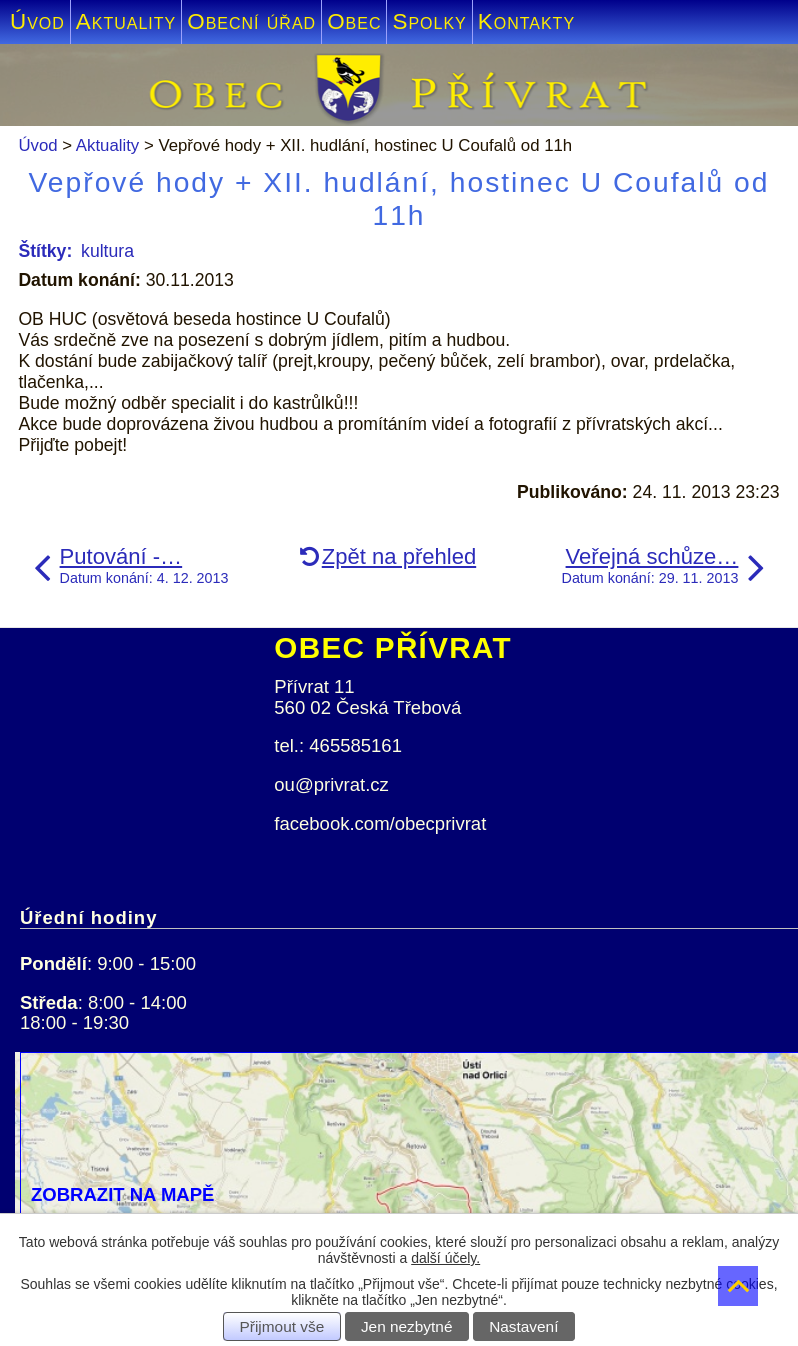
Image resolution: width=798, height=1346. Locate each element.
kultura (107, 251)
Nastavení (523, 1326)
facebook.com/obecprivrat (380, 823)
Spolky (429, 21)
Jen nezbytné (407, 1326)
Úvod (37, 21)
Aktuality (126, 21)
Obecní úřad (251, 21)
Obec (354, 21)
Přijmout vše (282, 1326)
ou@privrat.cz (331, 784)
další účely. (445, 1258)
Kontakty (526, 21)
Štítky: (45, 251)
